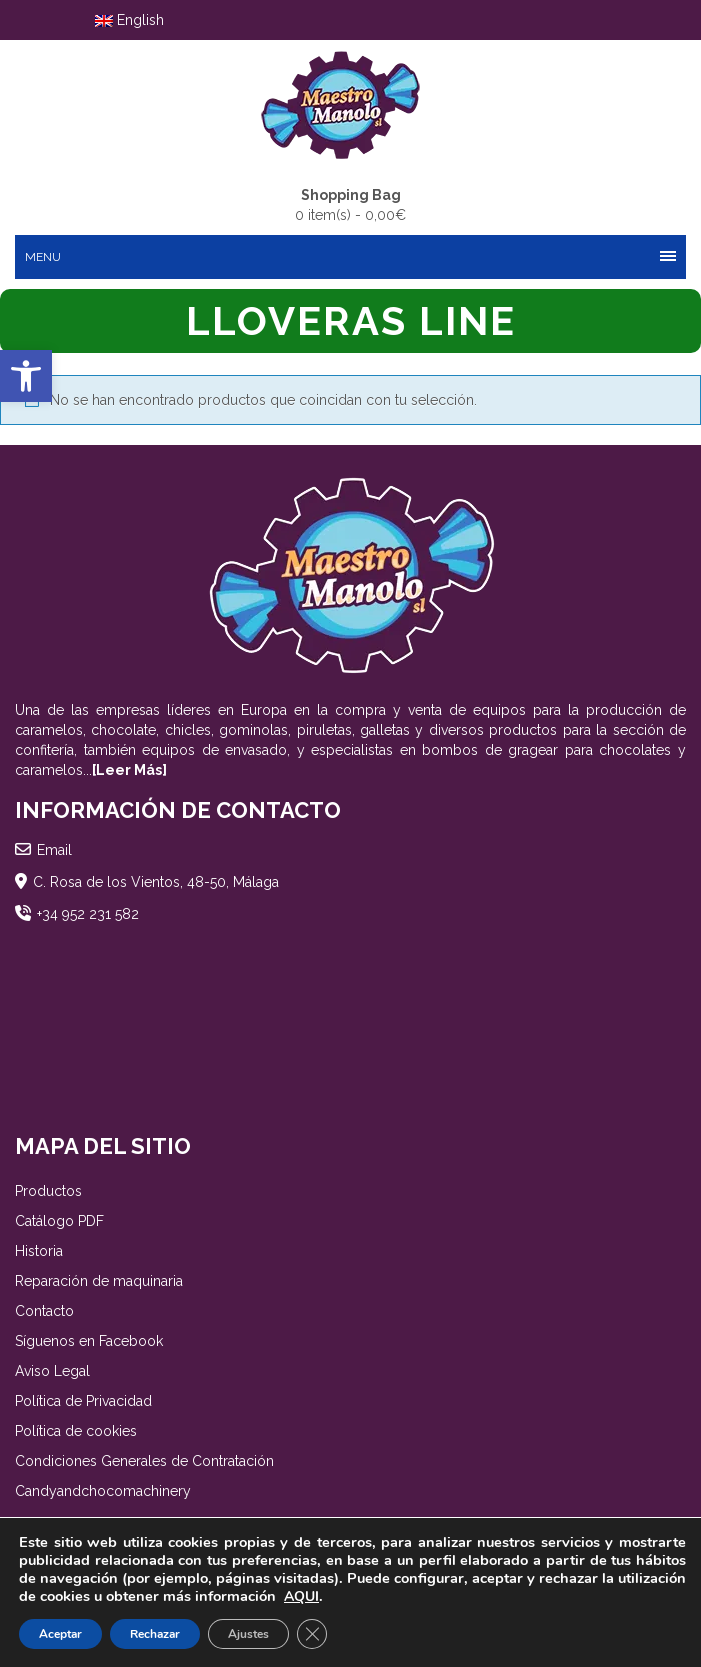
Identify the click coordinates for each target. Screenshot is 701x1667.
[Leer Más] (129, 770)
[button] (26, 376)
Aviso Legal (52, 1371)
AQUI (301, 1596)
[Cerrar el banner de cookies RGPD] (312, 1634)
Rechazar (155, 1634)
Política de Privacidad (83, 1401)
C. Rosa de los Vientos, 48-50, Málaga (156, 882)
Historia (39, 1251)
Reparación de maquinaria (99, 1281)
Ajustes (248, 1634)
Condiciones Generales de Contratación (144, 1461)
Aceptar (60, 1634)
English (129, 20)
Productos (48, 1191)
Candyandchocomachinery (103, 1491)
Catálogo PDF (59, 1221)
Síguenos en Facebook (89, 1341)
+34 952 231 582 (88, 914)
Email (54, 850)
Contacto (44, 1311)
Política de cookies (76, 1431)
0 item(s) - (350, 204)
